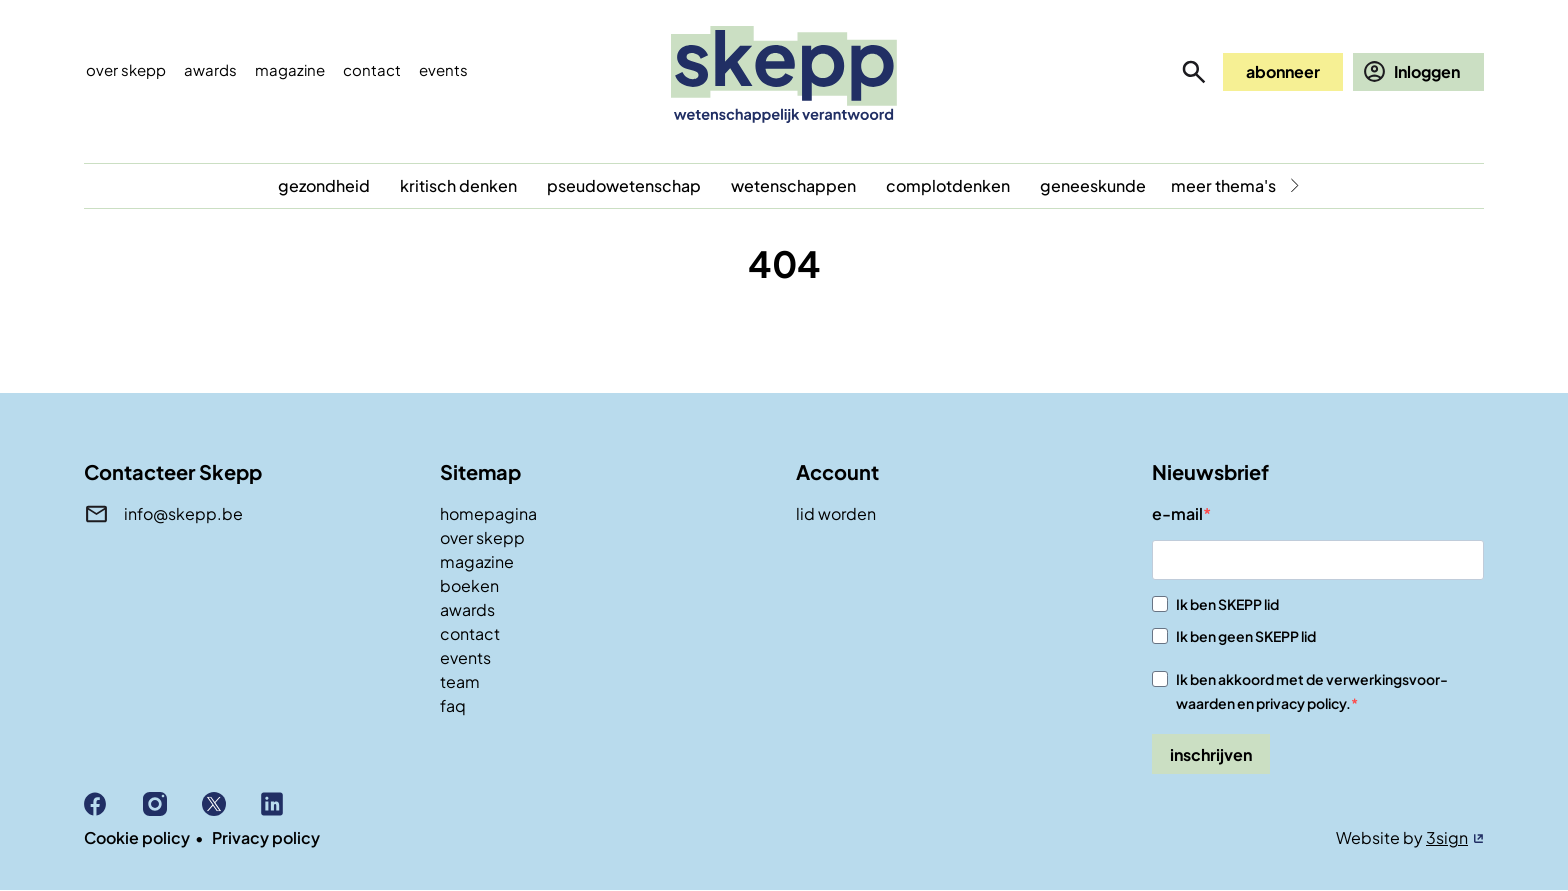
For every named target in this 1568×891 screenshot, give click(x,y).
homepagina (488, 513)
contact (470, 633)
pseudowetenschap (624, 185)
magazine (477, 561)
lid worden (836, 513)
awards (467, 609)
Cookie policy (137, 837)
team (460, 681)
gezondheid (324, 185)
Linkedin (290, 804)
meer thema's (1223, 185)
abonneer (1283, 71)
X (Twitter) (231, 804)
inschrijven (1211, 754)
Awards (210, 69)
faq (453, 705)
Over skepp (126, 69)
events (443, 69)
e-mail (1177, 513)
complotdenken (948, 185)
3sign (1447, 837)
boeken (469, 585)
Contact (372, 69)
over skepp (482, 537)
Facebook (113, 804)
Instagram (172, 804)
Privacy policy (266, 837)
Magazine (290, 69)
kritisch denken (458, 185)
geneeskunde (1093, 185)
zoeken (1194, 72)
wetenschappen (793, 185)
